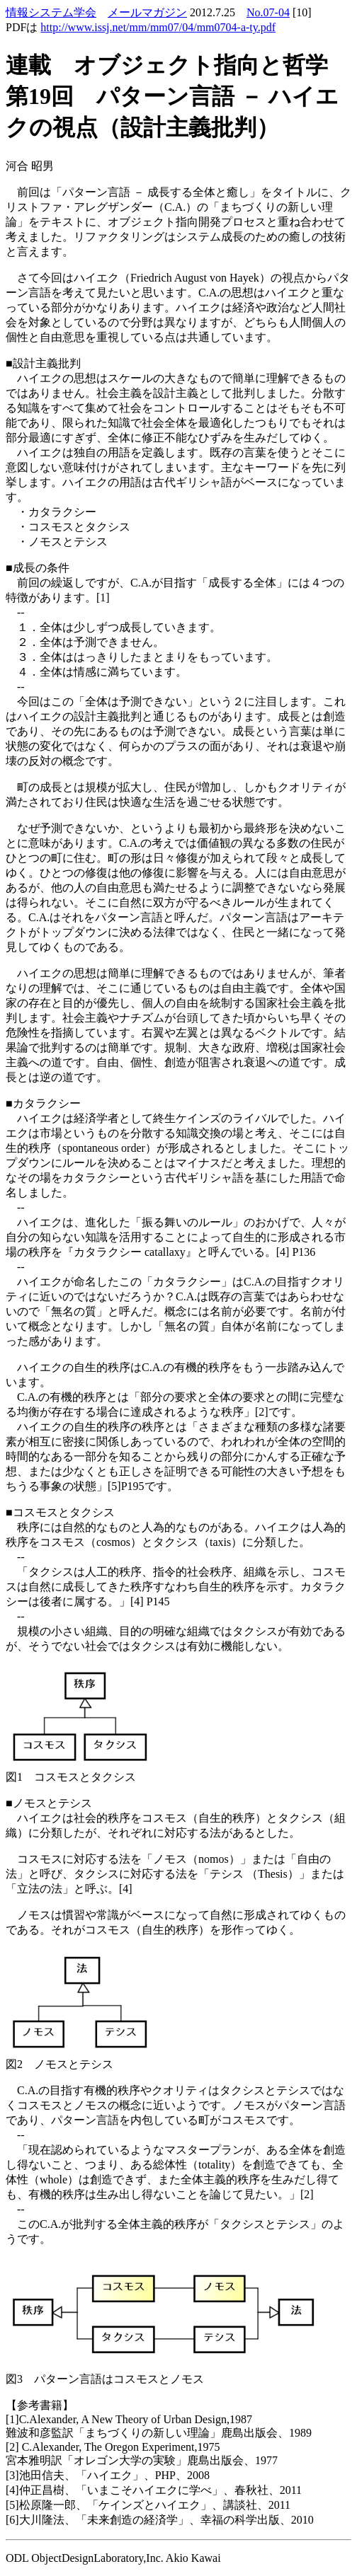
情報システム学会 (51, 12)
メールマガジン (147, 12)
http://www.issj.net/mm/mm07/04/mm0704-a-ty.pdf (158, 27)
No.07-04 (268, 12)
